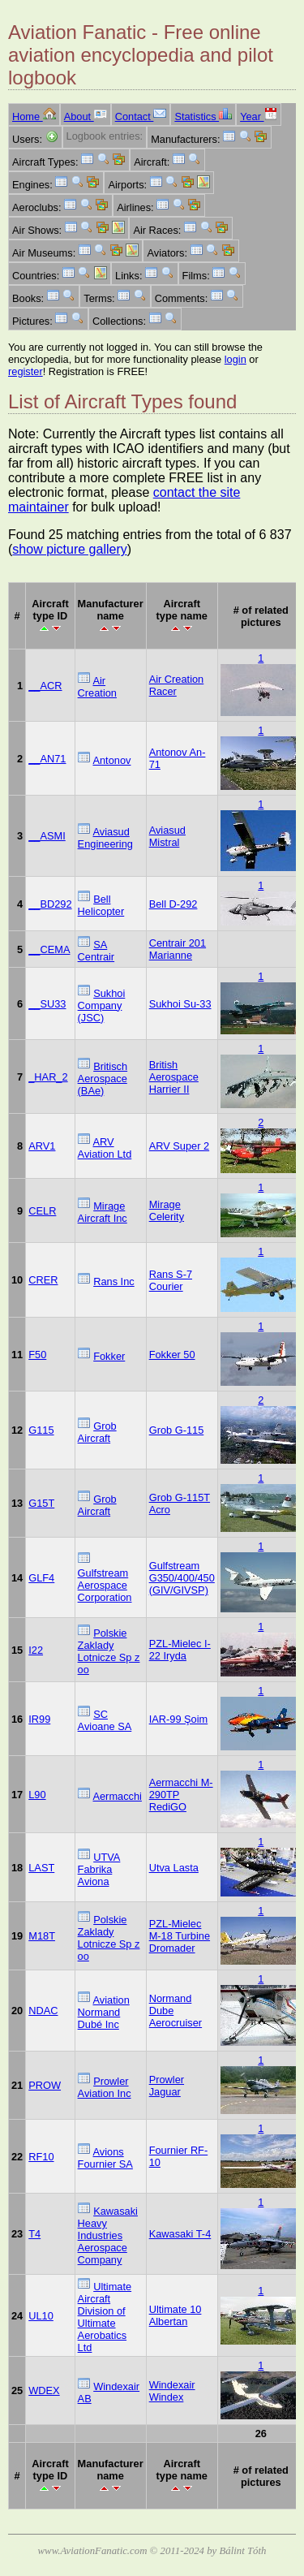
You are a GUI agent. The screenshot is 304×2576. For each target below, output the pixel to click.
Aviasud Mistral (167, 836)
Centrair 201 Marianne (177, 949)
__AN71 (47, 759)
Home (34, 116)
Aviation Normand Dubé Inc (104, 2012)
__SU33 (47, 1004)
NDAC (43, 2010)
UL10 (41, 2316)
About (85, 116)
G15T (41, 1503)
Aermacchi (116, 1796)
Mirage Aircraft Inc (102, 1212)
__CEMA (49, 949)
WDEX (43, 2390)
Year (258, 116)
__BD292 (49, 904)
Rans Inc (114, 1281)
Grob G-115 (176, 1430)
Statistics (203, 116)
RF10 (41, 2157)
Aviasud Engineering (105, 838)
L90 (36, 1795)
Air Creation (97, 687)
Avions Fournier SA (105, 2158)
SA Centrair (96, 950)
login (235, 359)
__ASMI (47, 836)
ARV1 (41, 1146)
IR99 (39, 1719)
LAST (41, 1868)
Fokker (109, 1356)
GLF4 (41, 1578)
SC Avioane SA (105, 1720)
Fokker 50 (172, 1354)
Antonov (111, 760)
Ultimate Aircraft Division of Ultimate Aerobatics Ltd (105, 2317)
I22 (35, 1650)
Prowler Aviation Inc (104, 2087)
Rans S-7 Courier (170, 1280)
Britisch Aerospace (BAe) (103, 1078)
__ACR (45, 686)
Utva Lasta (174, 1868)
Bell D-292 (173, 904)
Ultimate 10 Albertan (175, 2315)
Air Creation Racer (176, 685)
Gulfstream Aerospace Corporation (105, 1585)
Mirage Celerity (166, 1210)
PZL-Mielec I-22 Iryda (180, 1650)
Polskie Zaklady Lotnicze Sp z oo (109, 1651)
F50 (37, 1354)
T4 (34, 2234)
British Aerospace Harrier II (174, 1077)
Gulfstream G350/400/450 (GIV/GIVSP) (182, 1578)
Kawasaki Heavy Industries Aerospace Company (108, 2235)
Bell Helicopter (101, 905)
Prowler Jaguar (166, 2085)
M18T (41, 1936)
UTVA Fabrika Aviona (99, 1869)
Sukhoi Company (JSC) (102, 1005)
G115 (41, 1430)
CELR (42, 1211)
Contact (141, 116)
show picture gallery (69, 549)
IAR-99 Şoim (178, 1719)
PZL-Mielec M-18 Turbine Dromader (179, 1936)
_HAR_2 (47, 1077)
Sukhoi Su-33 (180, 1004)
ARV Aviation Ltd (105, 1148)
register (25, 371)
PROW (44, 2085)
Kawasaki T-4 (180, 2234)
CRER (43, 1280)
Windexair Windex (172, 2391)
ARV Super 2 (179, 1146)
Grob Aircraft (97, 1432)
